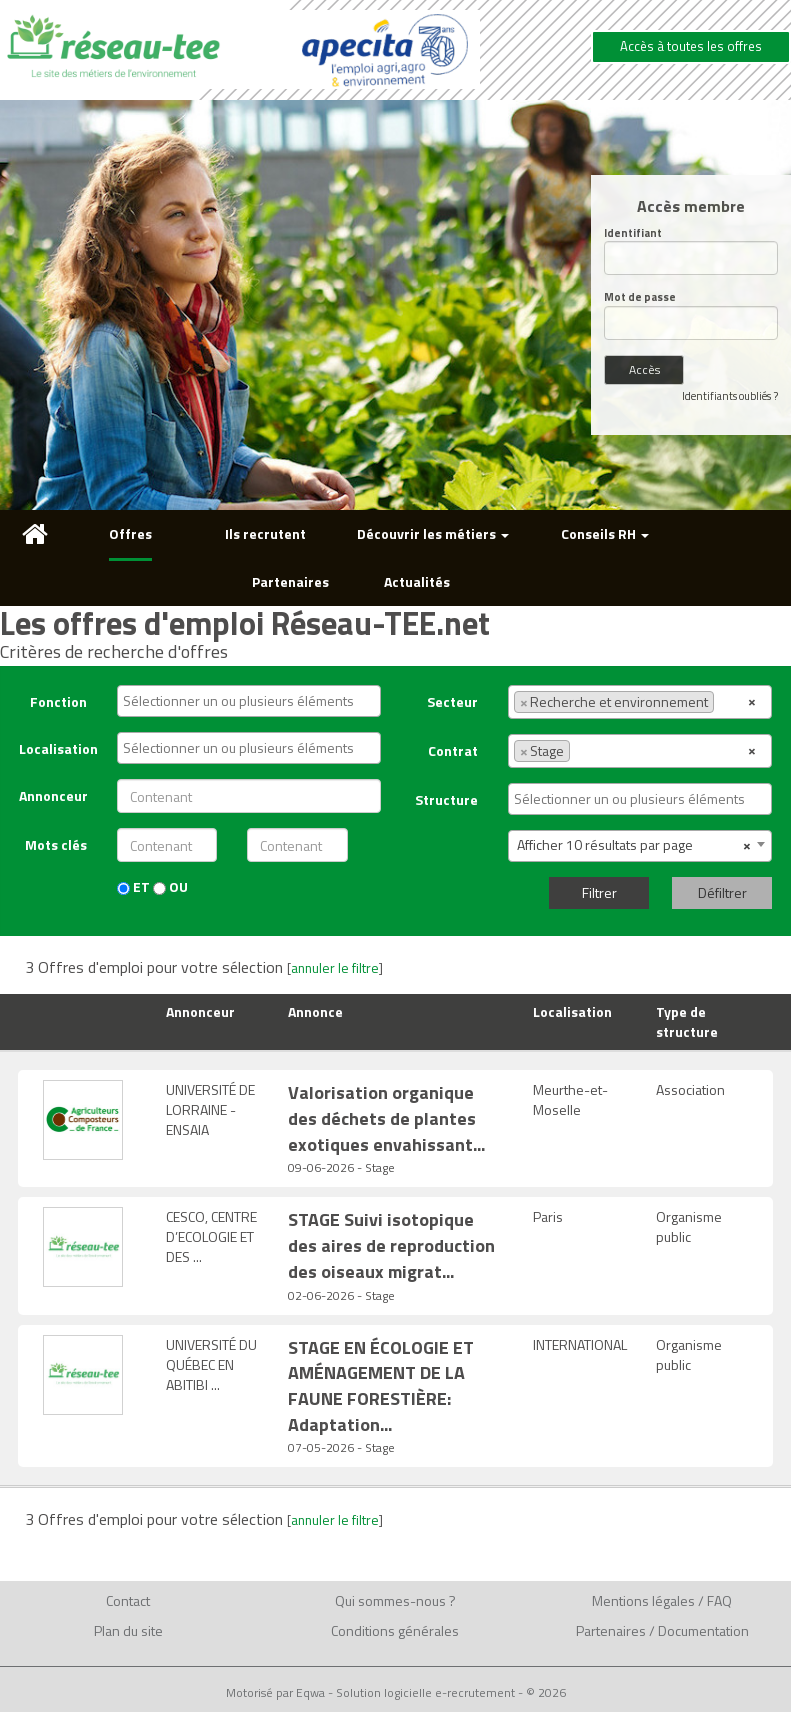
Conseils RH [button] (605, 533)
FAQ (719, 1600)
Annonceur (53, 795)
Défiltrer (722, 892)
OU (170, 887)
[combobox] (249, 701)
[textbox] (253, 701)
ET (133, 887)
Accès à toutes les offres (691, 46)
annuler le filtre (335, 968)
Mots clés (56, 844)
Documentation (703, 1630)
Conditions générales (395, 1630)
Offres (130, 533)
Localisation (58, 748)
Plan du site (128, 1630)
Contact (128, 1600)
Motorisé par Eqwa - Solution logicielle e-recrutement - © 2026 (396, 1693)
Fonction (58, 701)
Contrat (453, 750)
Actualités (417, 581)
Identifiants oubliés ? (730, 396)
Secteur (452, 701)
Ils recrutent (265, 533)
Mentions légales (643, 1600)
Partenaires (290, 581)
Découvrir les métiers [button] (433, 533)
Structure (446, 799)
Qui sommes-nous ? (395, 1600)
